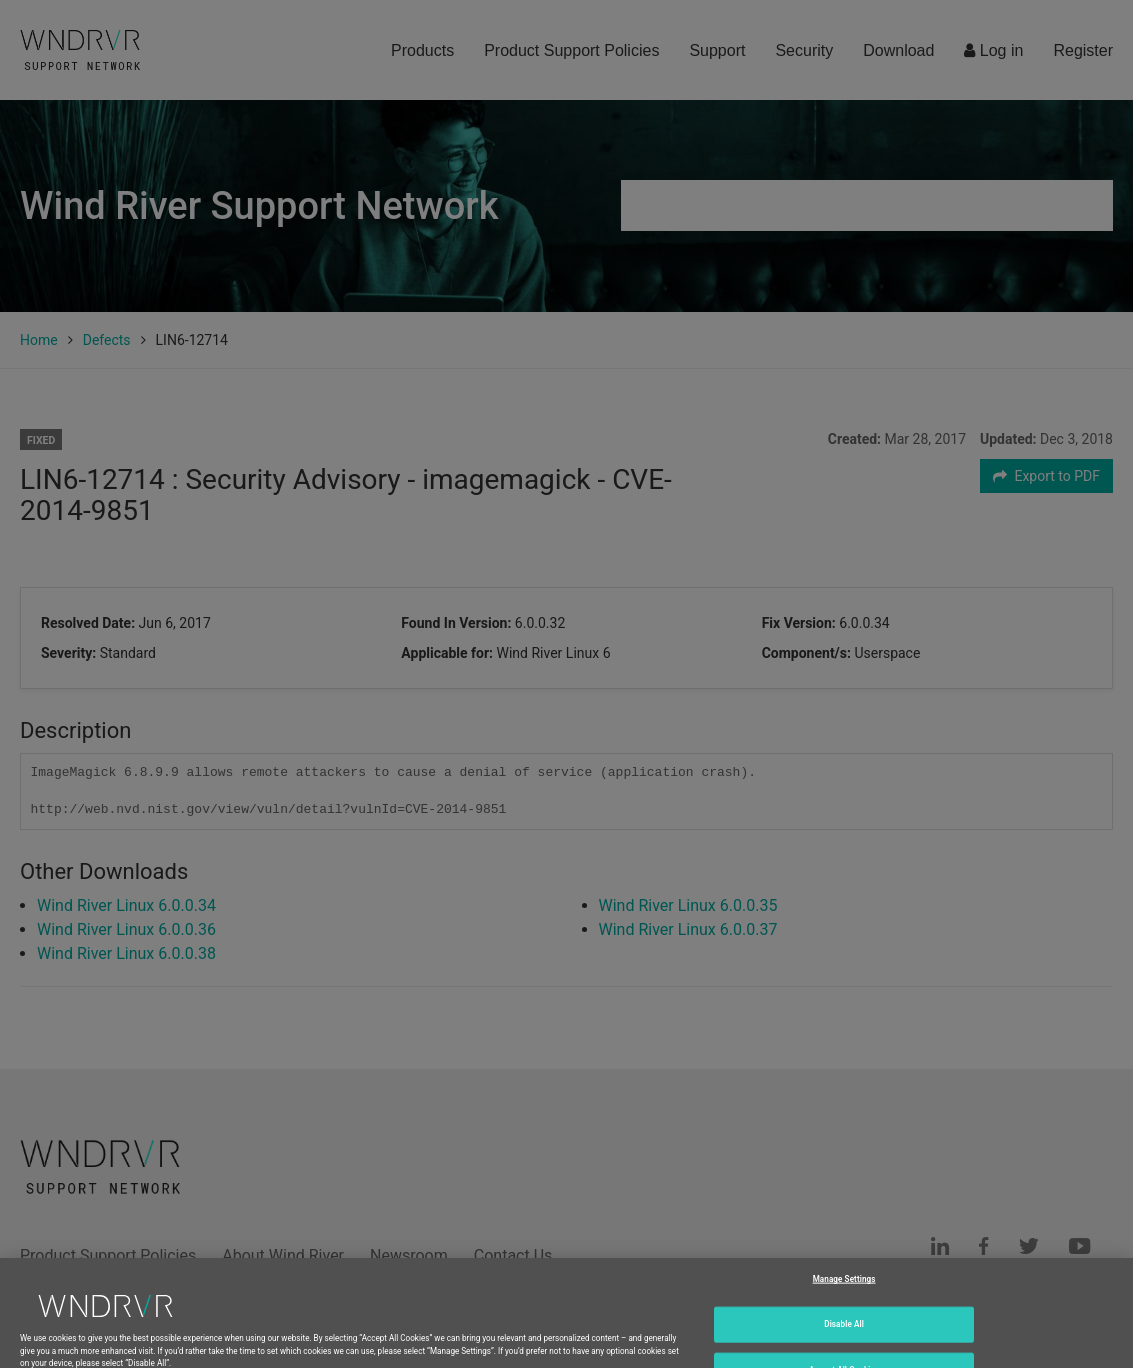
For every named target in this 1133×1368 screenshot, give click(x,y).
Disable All (844, 1335)
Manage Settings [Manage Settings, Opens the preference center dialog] (844, 1290)
